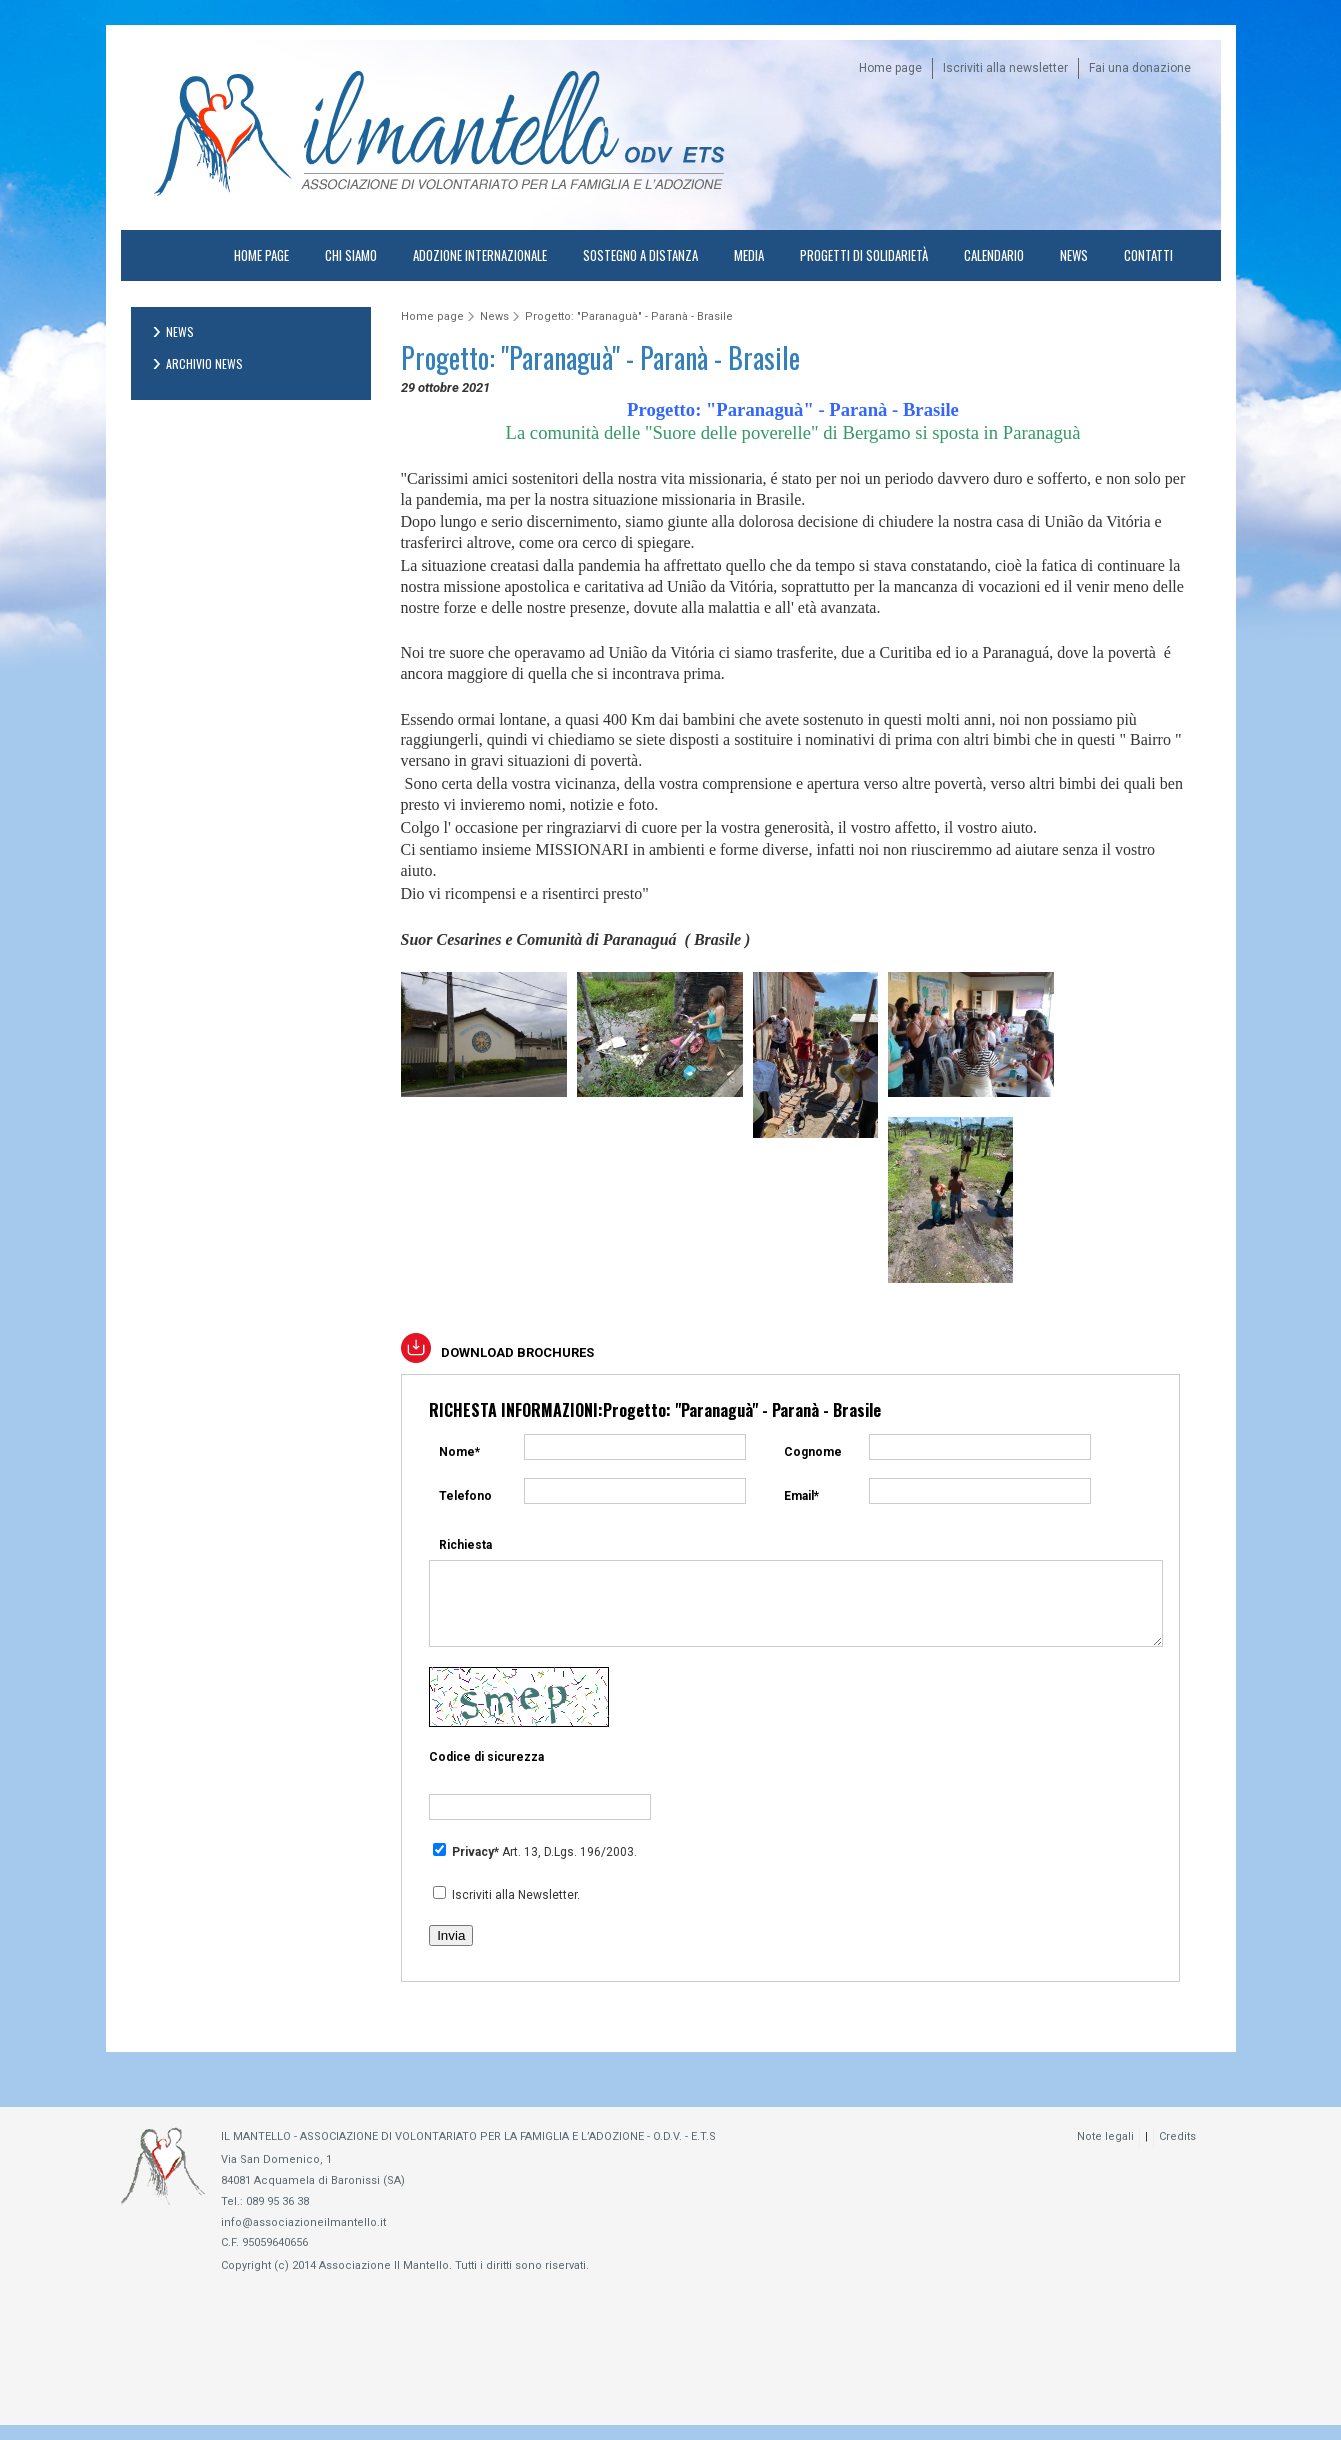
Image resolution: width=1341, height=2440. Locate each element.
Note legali (1105, 2151)
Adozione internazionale (480, 255)
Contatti (1148, 255)
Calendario (994, 255)
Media (749, 255)
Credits (1177, 2151)
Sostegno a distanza (640, 255)
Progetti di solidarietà (864, 255)
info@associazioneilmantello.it (303, 2237)
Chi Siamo (351, 255)
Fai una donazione (1140, 68)
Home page (890, 68)
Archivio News (204, 363)
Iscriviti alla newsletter (1005, 68)
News (1074, 255)
